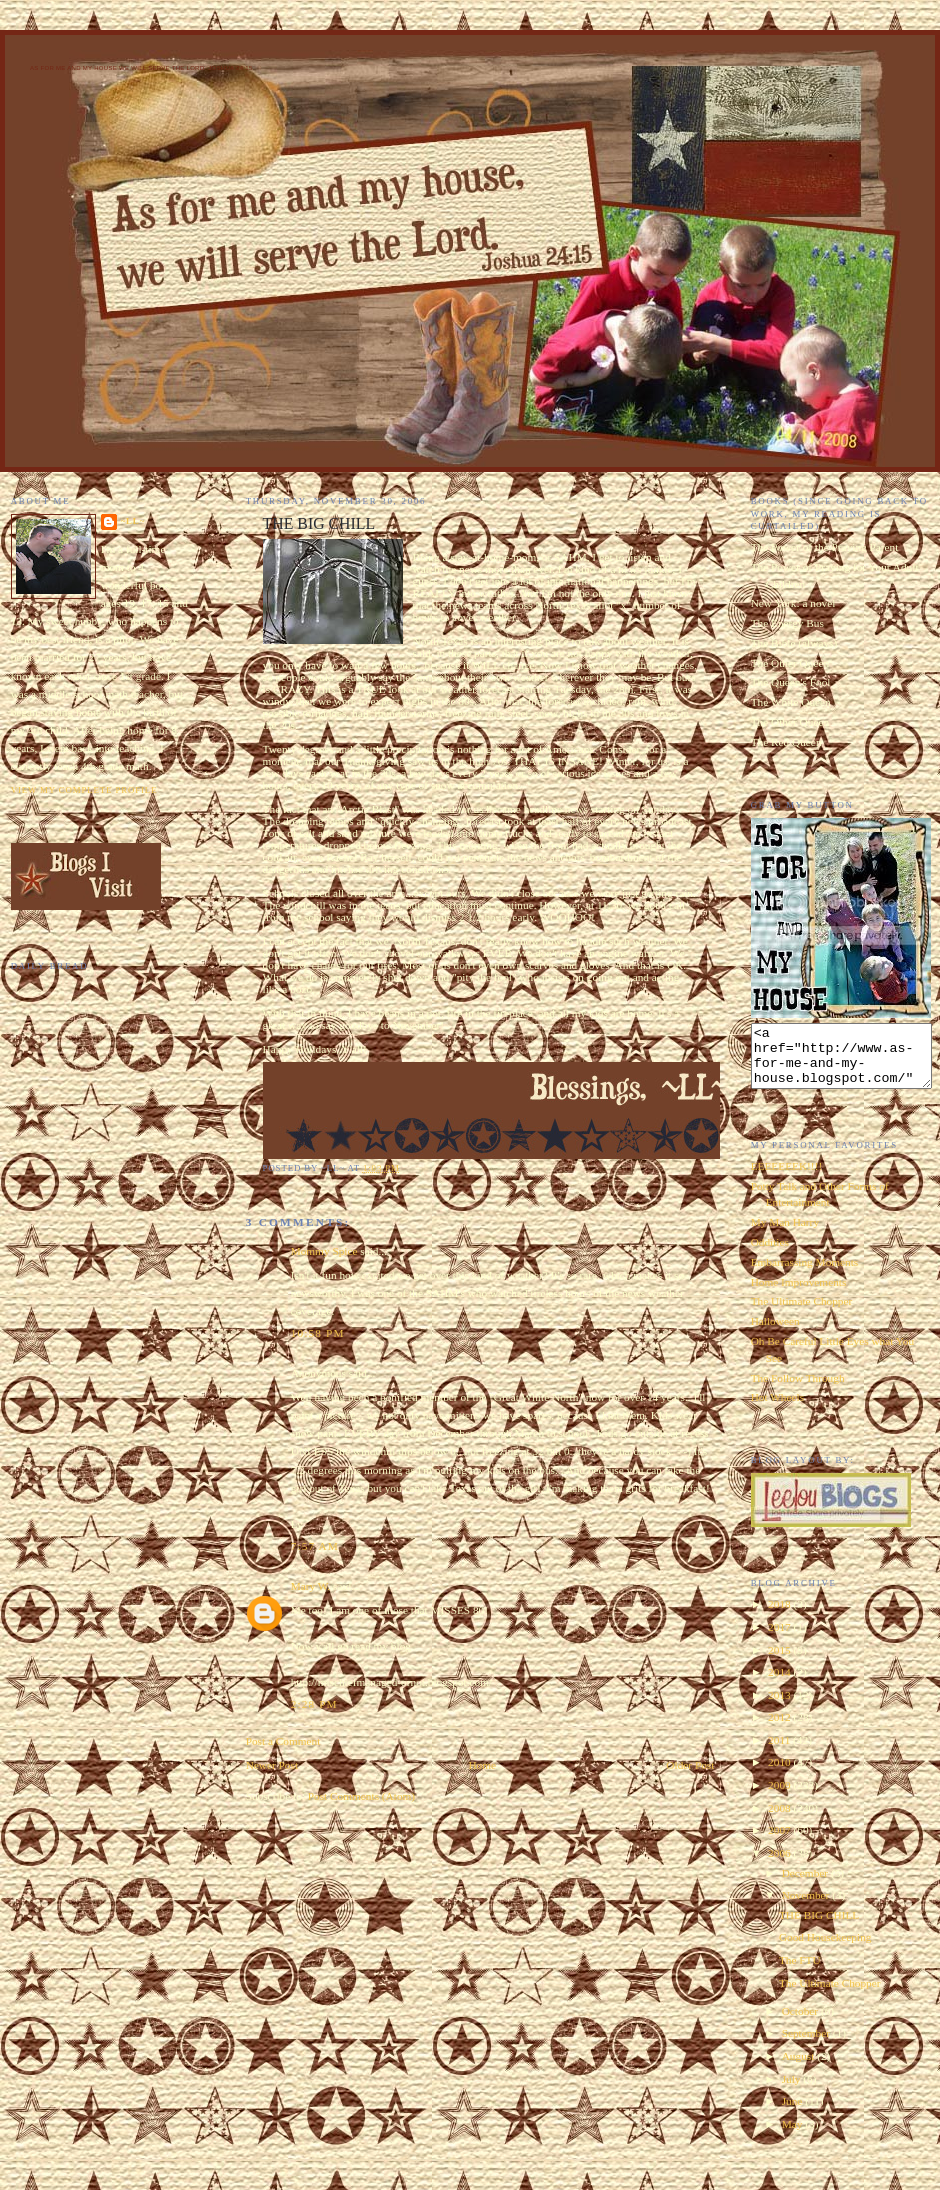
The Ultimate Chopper (802, 1313)
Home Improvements (799, 1294)
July (793, 2091)
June (794, 2113)
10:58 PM (318, 1333)
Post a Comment (283, 1741)
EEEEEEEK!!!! (787, 1178)
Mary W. (311, 1586)
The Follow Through (798, 1390)
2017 (780, 1639)
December (806, 1885)
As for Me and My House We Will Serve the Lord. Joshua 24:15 (141, 68)
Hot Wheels (777, 1409)
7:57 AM (315, 1546)
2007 (780, 1842)
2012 (780, 1729)
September (807, 2045)
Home (482, 1765)
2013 (780, 1707)
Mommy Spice (324, 1251)
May (794, 2136)
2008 (780, 1820)
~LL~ (133, 521)
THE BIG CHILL (819, 1927)
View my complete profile (84, 790)
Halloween (775, 1333)
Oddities (770, 1254)
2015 (780, 1662)
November (807, 1907)
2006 (780, 1865)
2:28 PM (314, 1704)
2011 (780, 1752)
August (799, 2068)
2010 (780, 1774)
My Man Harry (785, 1234)
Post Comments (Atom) (361, 1796)
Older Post (690, 1765)
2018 (780, 1616)
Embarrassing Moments (805, 1274)
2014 (780, 1684)
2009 (780, 1797)
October (801, 2023)
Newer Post (272, 1765)
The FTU (800, 1972)
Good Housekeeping (825, 1949)
